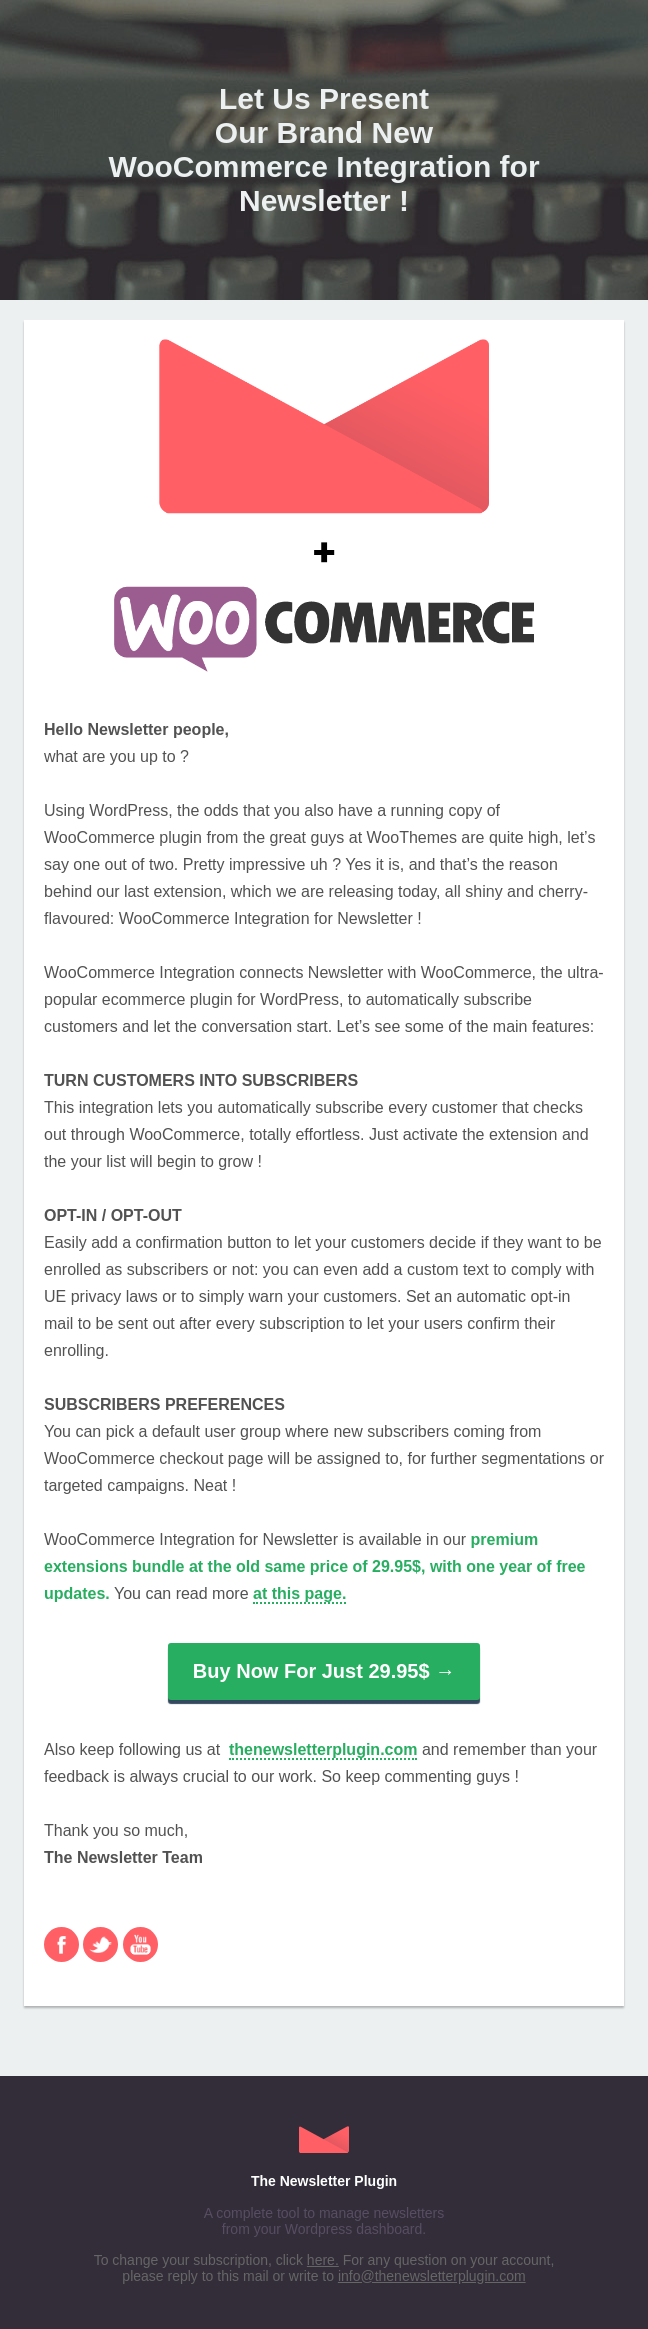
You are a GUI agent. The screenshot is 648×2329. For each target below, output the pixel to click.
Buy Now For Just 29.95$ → (324, 1671)
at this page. (299, 1593)
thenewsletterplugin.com (323, 1749)
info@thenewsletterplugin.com (432, 2276)
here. (323, 2260)
